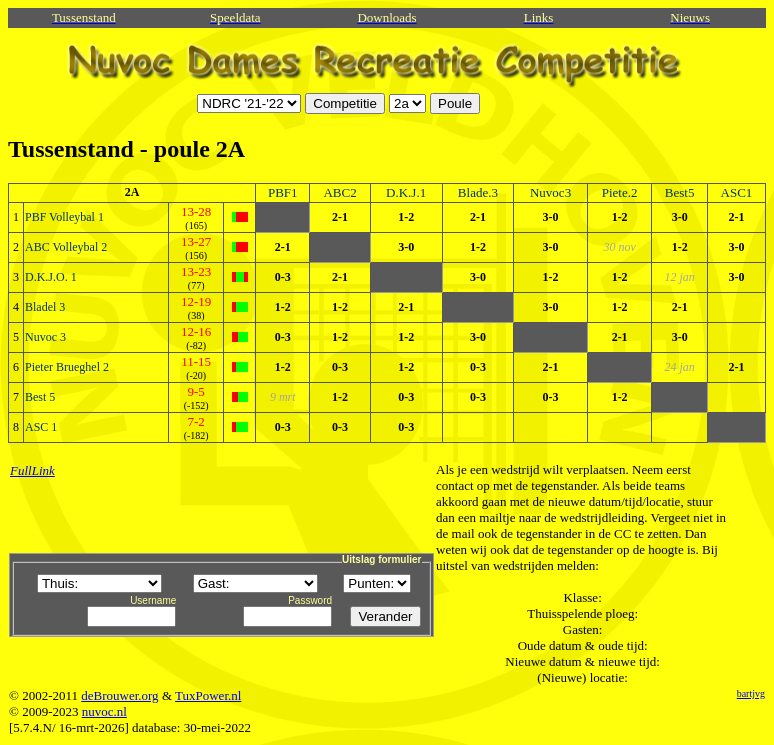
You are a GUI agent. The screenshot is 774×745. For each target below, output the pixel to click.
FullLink (32, 470)
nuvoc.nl (104, 711)
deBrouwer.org (119, 695)
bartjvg (751, 693)
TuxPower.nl (208, 695)
